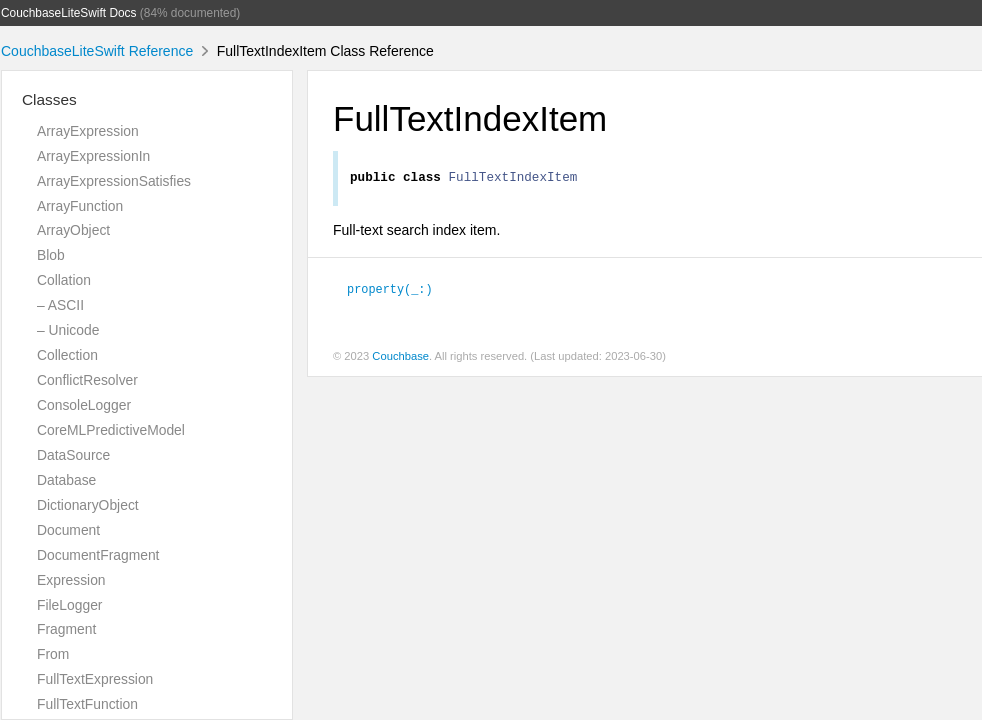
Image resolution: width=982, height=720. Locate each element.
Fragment (66, 629)
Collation (64, 280)
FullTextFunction (87, 704)
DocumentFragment (98, 555)
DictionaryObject (88, 505)
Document (68, 530)
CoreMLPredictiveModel (111, 430)
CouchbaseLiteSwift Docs (69, 13)
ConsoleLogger (84, 405)
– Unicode (68, 330)
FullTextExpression (95, 679)
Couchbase (400, 359)
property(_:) (390, 291)
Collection (67, 355)
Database (66, 480)
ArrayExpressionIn (93, 156)
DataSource (73, 455)
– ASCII (60, 305)
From (53, 654)
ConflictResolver (87, 380)
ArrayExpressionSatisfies (114, 181)
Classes (49, 99)
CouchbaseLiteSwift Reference (97, 51)
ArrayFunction (80, 206)
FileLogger (70, 605)
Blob (51, 255)
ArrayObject (73, 230)
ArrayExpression (88, 131)
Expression (71, 580)
